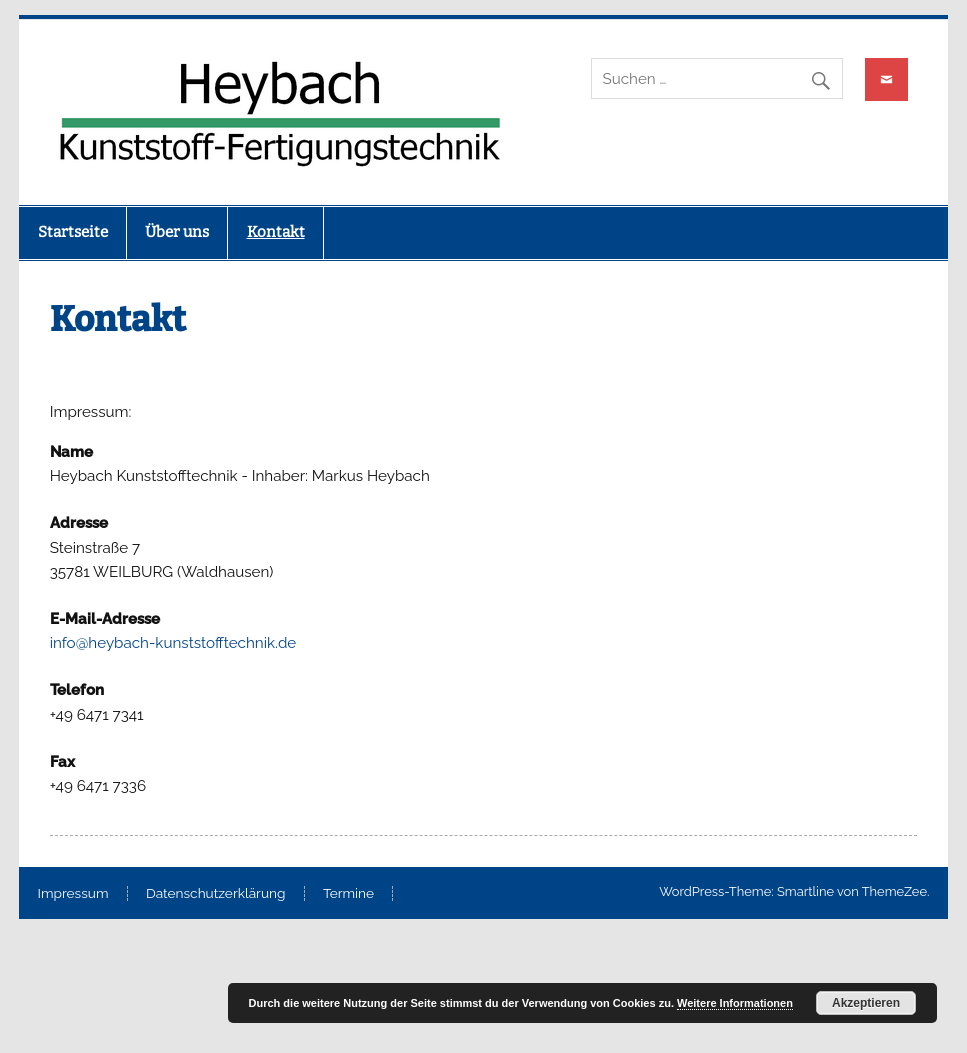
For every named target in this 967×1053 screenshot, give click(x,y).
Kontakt (276, 232)
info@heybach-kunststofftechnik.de (173, 643)
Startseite (73, 232)
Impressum (73, 894)
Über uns (177, 232)
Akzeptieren (866, 1003)
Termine (348, 894)
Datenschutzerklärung (216, 894)
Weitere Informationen (735, 1003)
